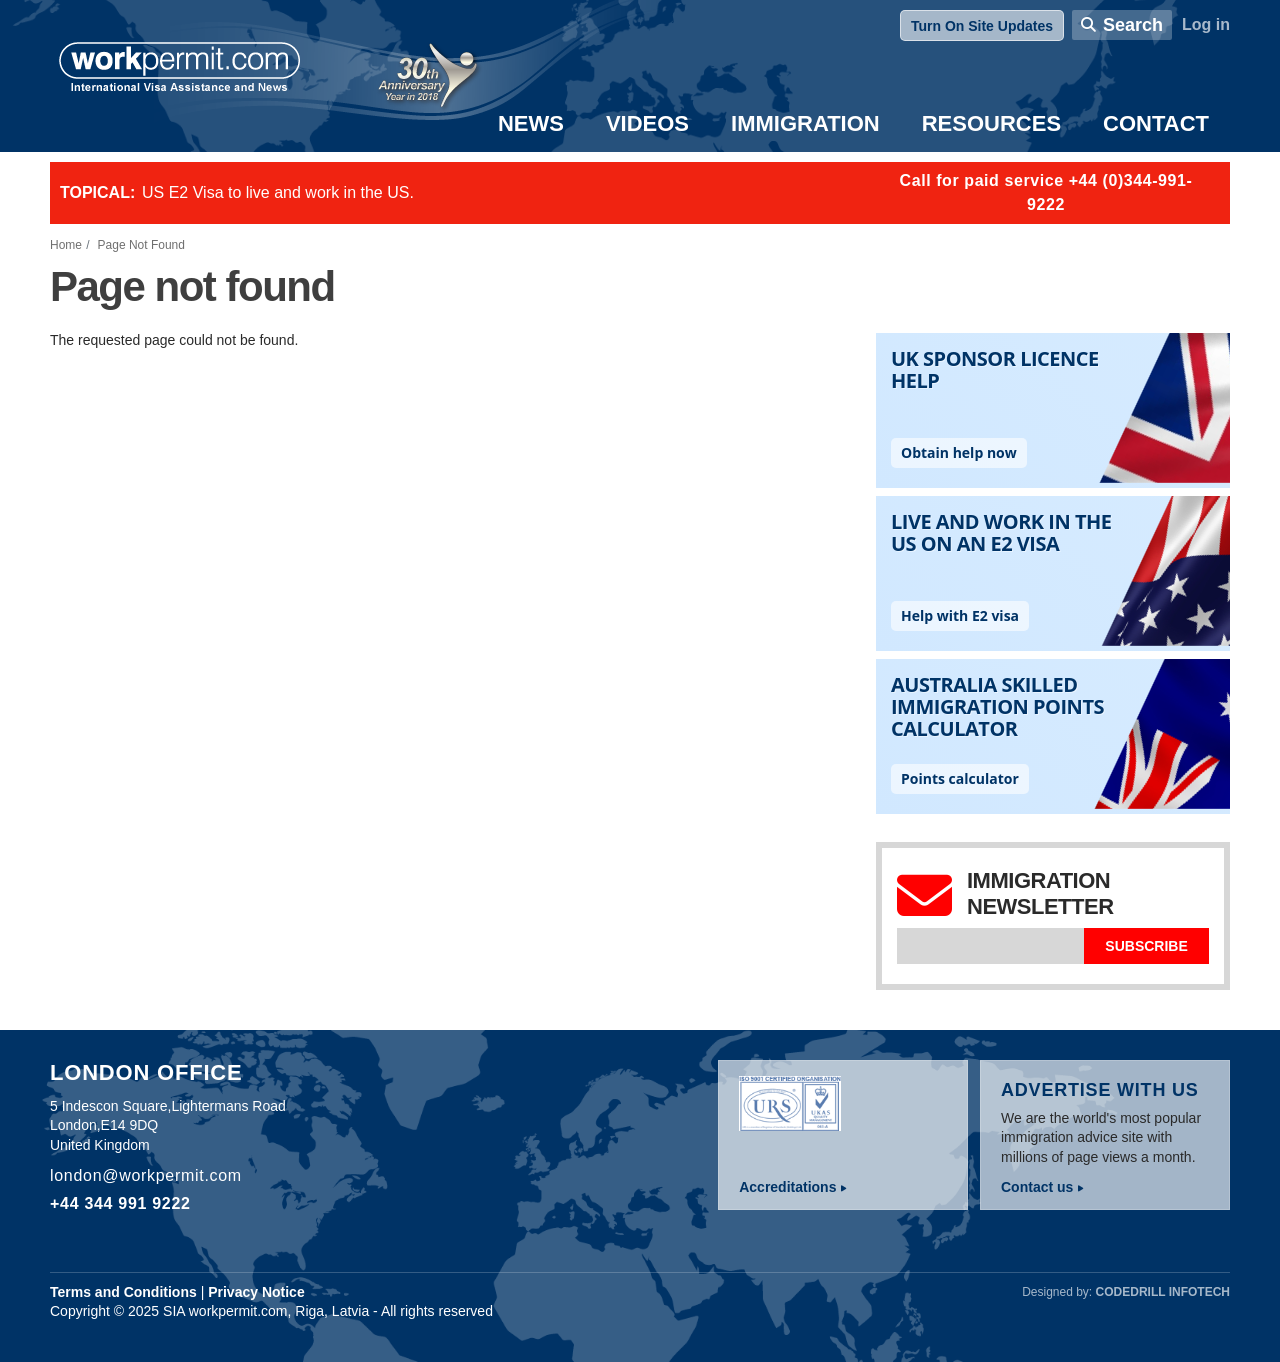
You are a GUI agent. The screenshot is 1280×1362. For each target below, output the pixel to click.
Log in (1206, 24)
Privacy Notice (256, 1292)
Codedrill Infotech (1163, 1292)
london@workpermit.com (146, 1175)
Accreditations (787, 1187)
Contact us (1037, 1187)
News (531, 123)
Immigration (805, 123)
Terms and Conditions (123, 1292)
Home (66, 245)
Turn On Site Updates (982, 26)
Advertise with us (1100, 1090)
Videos (647, 123)
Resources (991, 123)
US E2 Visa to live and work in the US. (278, 192)
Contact (1156, 123)
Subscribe (1146, 946)
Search (1133, 25)
